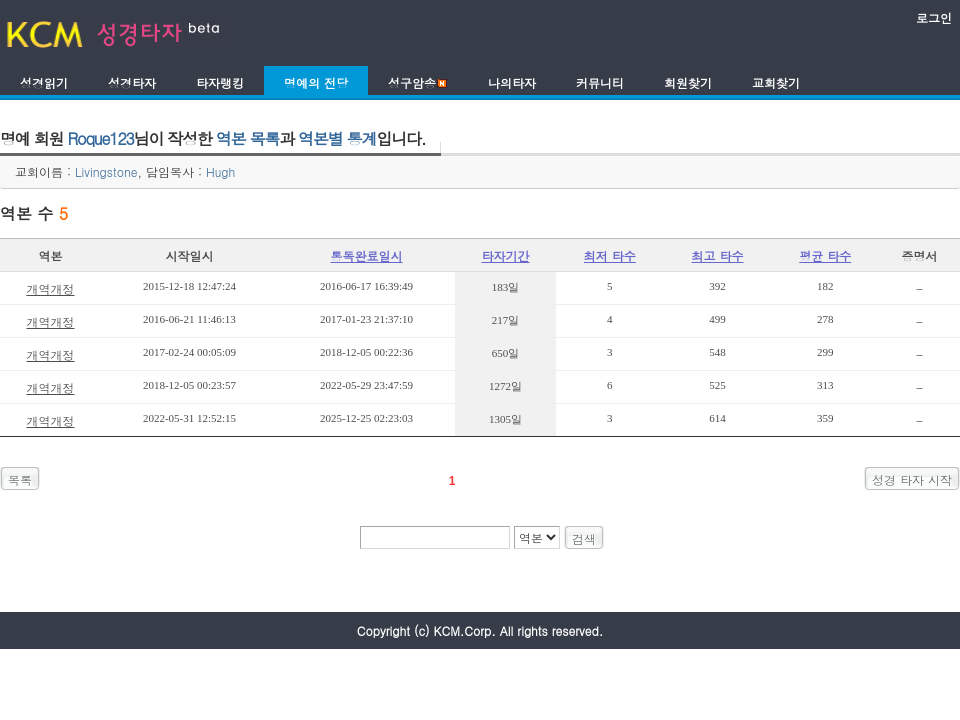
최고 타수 (718, 255)
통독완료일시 (367, 255)
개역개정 (50, 288)
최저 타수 (610, 255)
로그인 (934, 17)
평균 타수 (825, 255)
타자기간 (506, 255)
